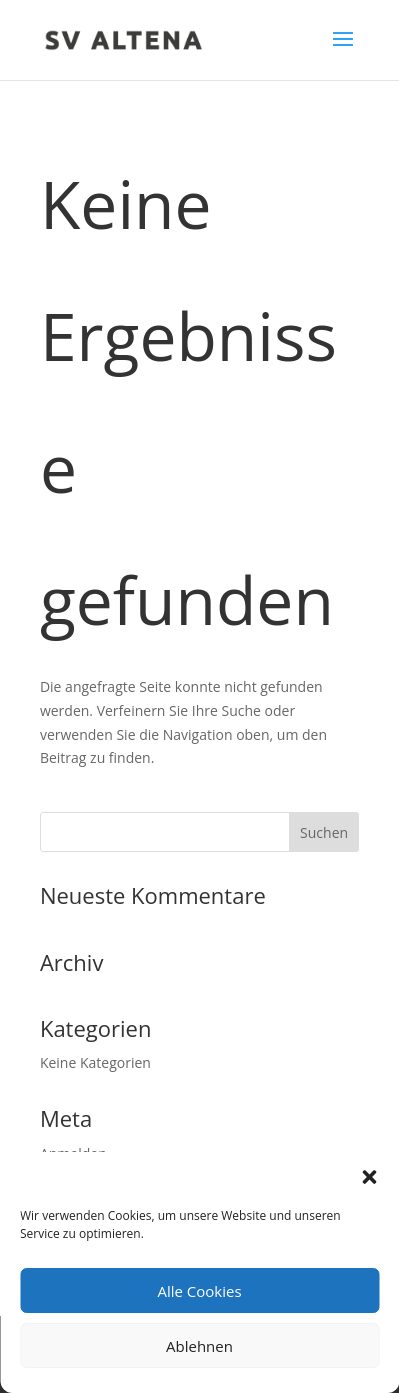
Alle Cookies (199, 1291)
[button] (369, 1177)
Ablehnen (199, 1346)
